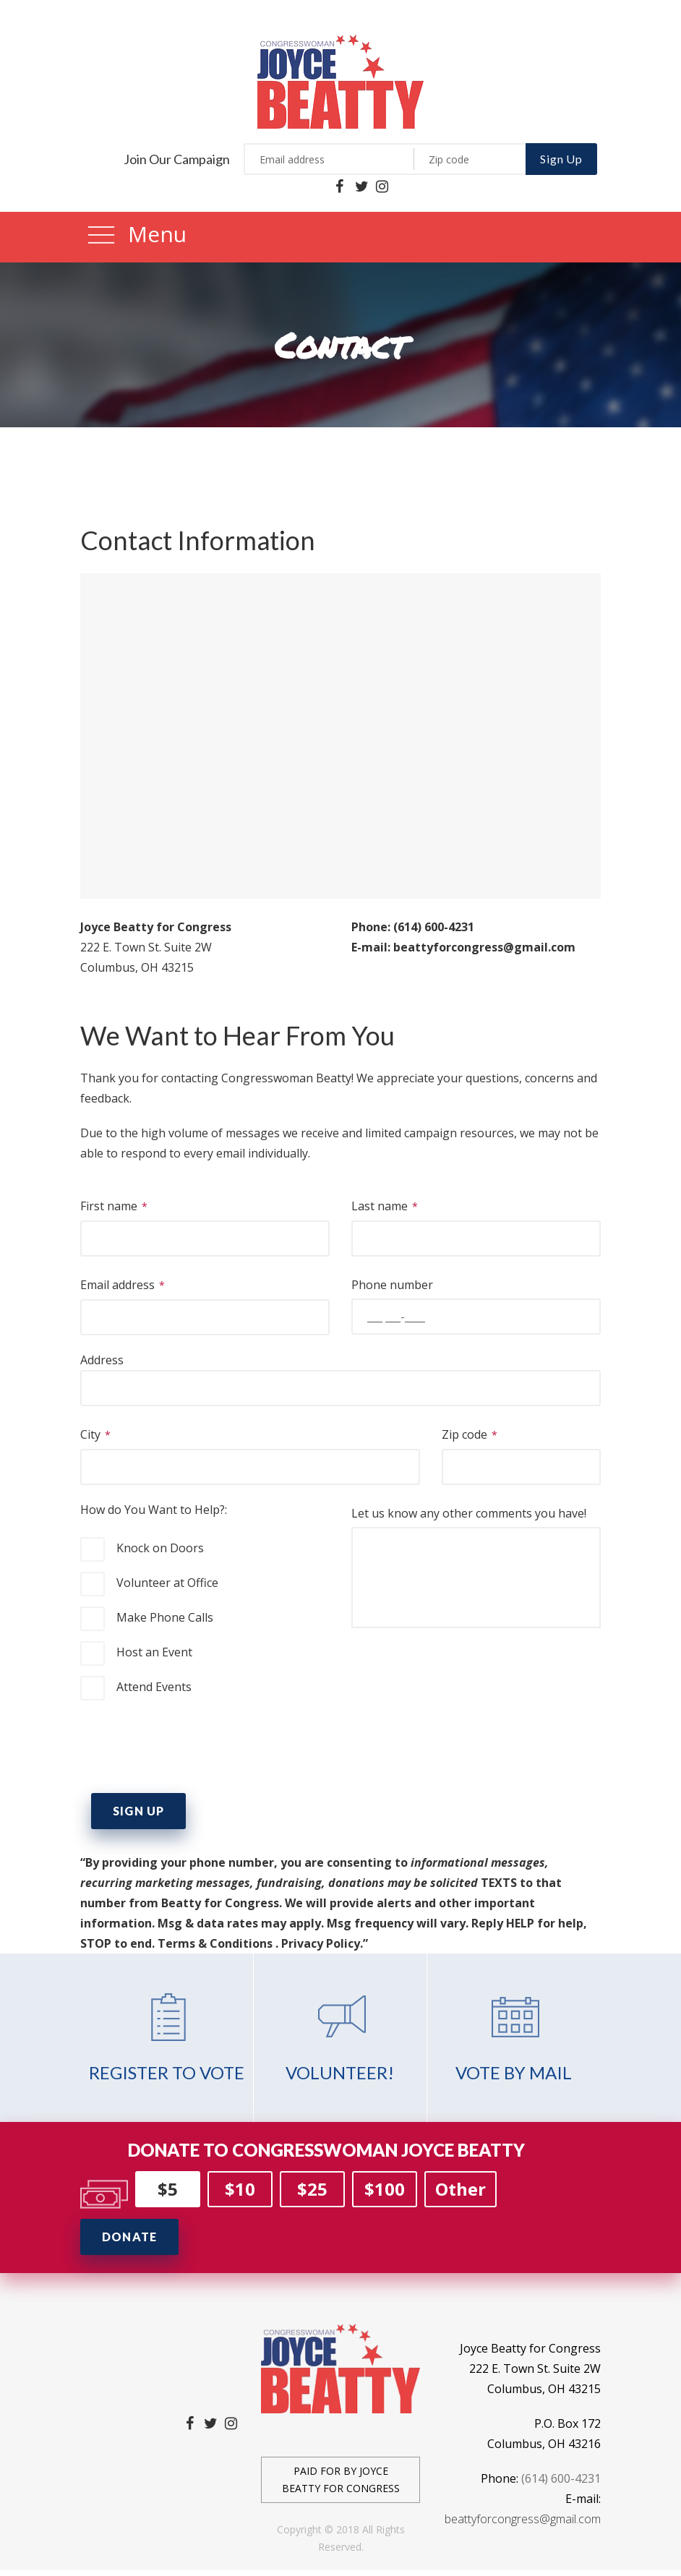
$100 (384, 2189)
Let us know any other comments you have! (476, 1568)
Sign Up (561, 159)
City (250, 1450)
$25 (312, 2189)
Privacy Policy (320, 1943)
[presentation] (190, 1747)
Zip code (521, 1450)
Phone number (476, 1301)
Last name (476, 1222)
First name (205, 1222)
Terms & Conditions (215, 1943)
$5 (168, 2189)
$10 (240, 2189)
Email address (205, 1301)
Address (340, 1374)
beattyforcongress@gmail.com (523, 2519)
